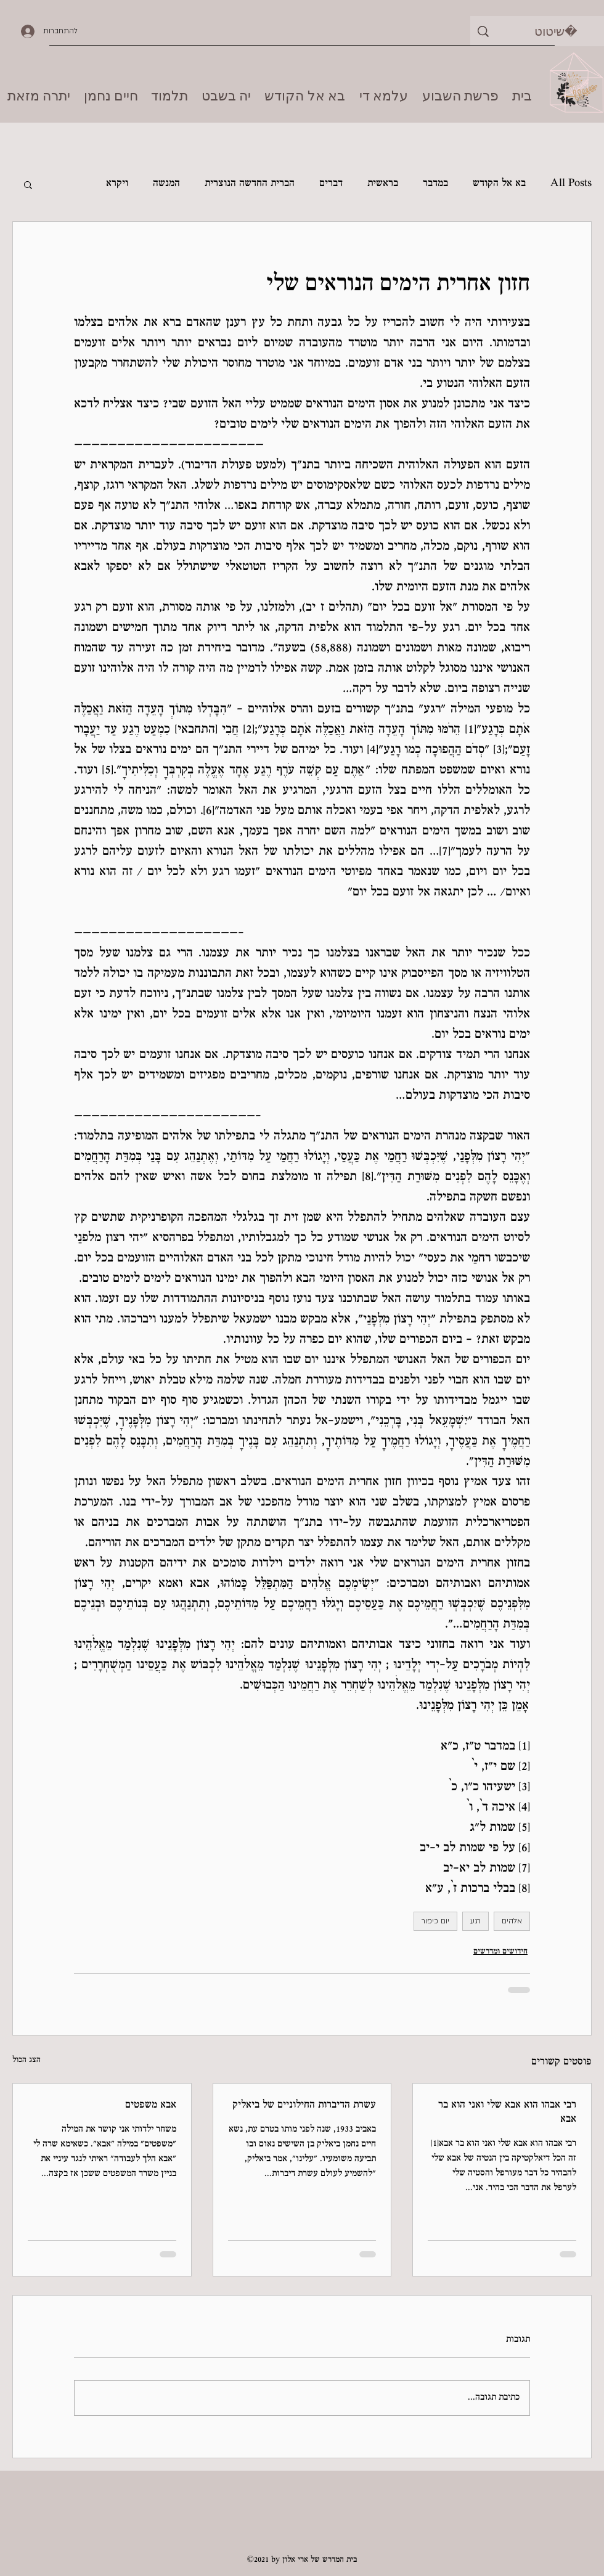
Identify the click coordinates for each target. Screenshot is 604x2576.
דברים (331, 183)
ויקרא (117, 183)
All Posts (571, 183)
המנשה (166, 183)
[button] (28, 184)
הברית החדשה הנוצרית (250, 183)
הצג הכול (26, 2060)
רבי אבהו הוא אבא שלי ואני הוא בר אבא (507, 2112)
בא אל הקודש (499, 183)
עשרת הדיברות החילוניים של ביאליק (304, 2105)
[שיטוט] (556, 31)
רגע (475, 1921)
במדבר (435, 183)
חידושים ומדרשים (500, 1952)
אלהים (512, 1921)
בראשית (382, 183)
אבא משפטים (150, 2105)
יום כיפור (435, 1921)
